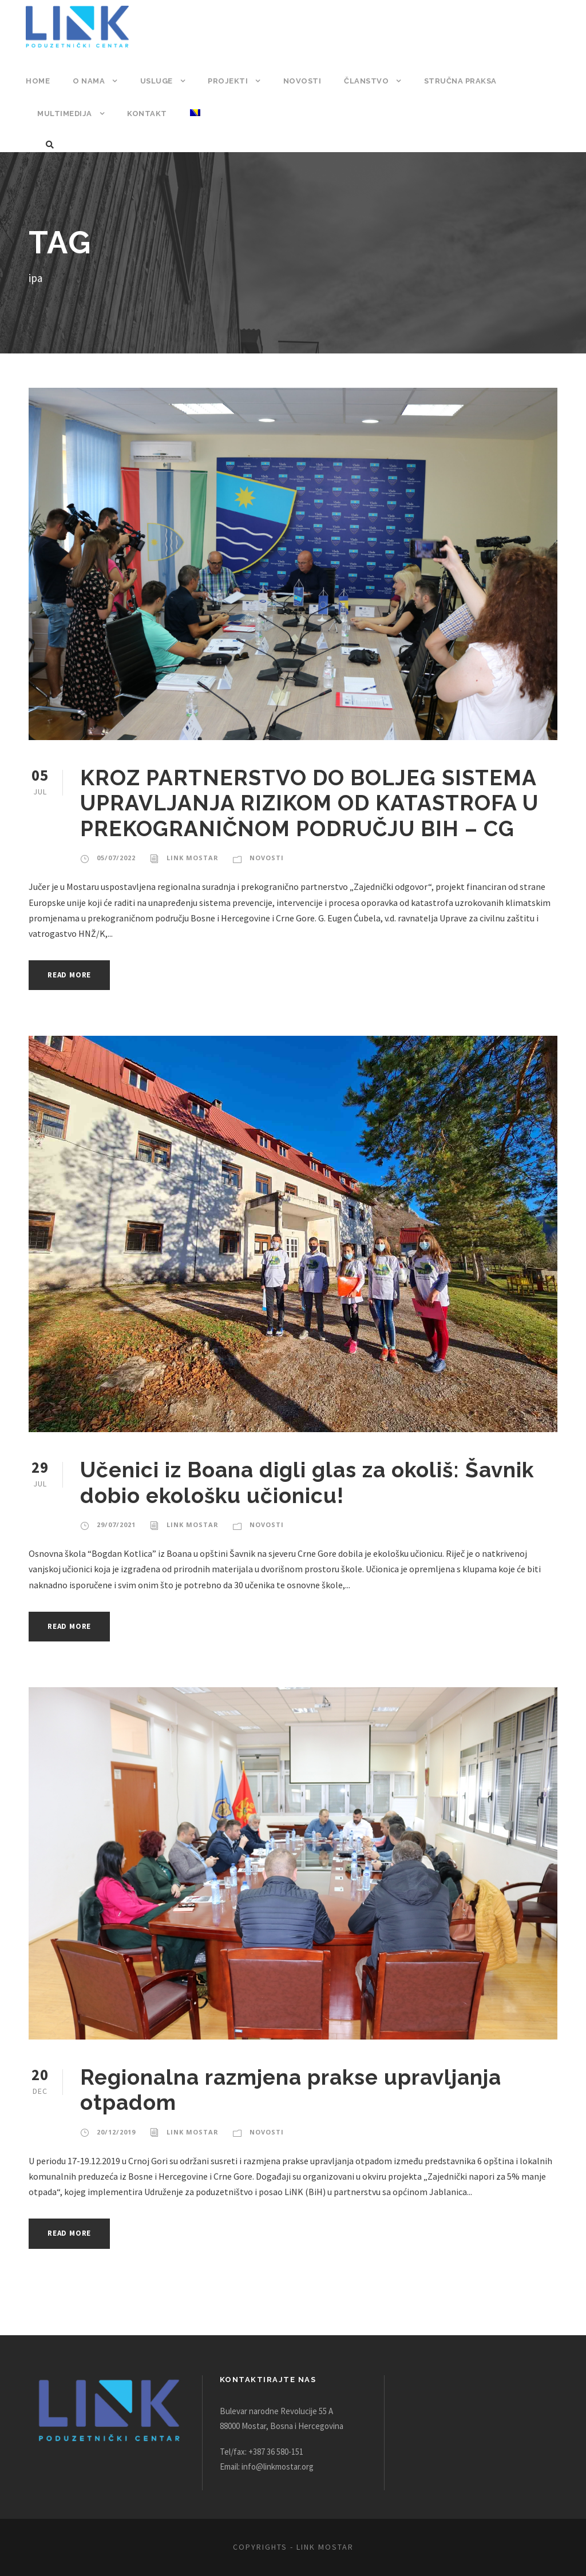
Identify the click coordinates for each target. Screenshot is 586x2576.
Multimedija (63, 113)
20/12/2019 (115, 2132)
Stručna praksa (455, 81)
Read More (72, 975)
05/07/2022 (115, 857)
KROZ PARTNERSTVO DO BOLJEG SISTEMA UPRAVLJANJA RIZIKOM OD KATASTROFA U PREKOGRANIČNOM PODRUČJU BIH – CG (317, 803)
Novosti (299, 81)
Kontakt (145, 113)
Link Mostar (190, 857)
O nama (88, 81)
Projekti (227, 81)
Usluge (155, 81)
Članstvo (361, 81)
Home (37, 81)
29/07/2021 (115, 1524)
